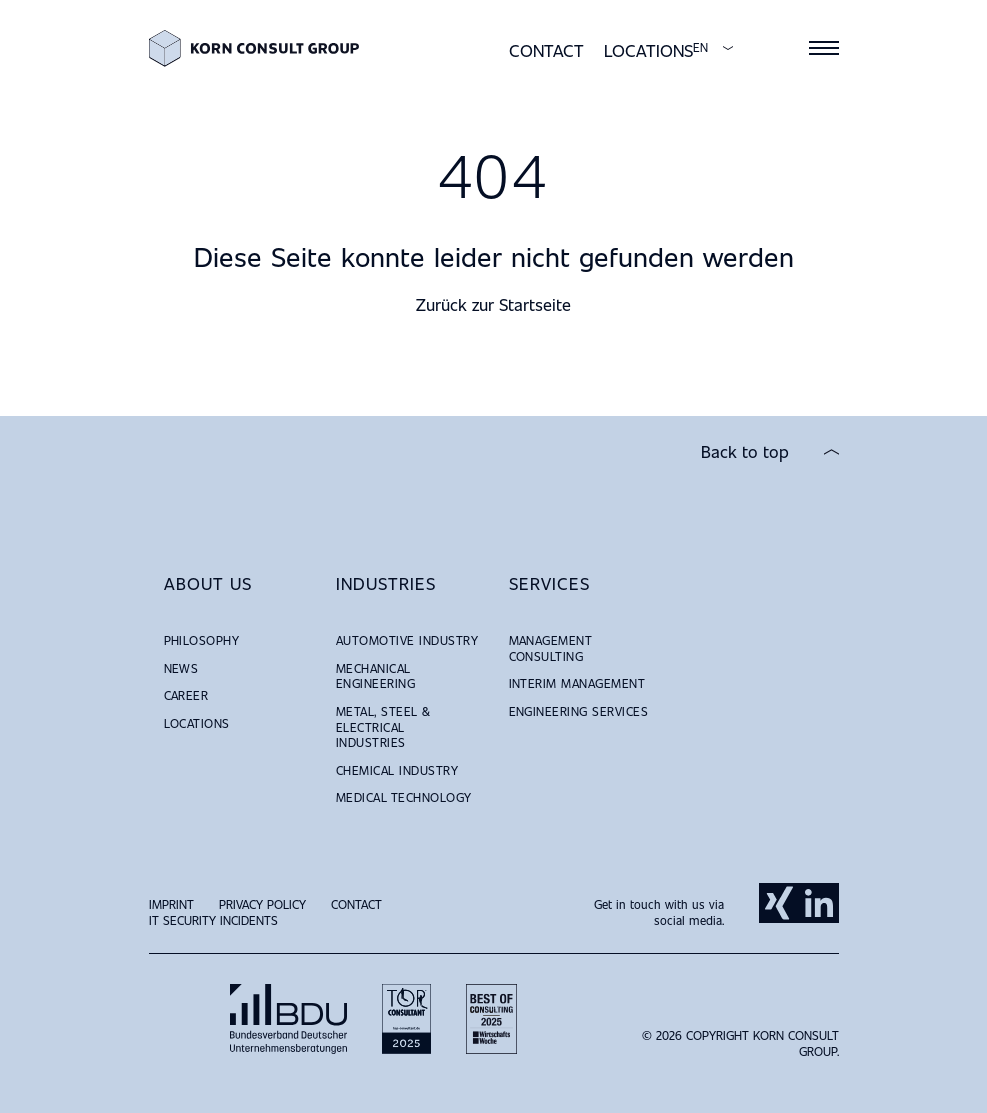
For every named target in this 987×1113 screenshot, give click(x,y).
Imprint (171, 904)
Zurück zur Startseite (493, 304)
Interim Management (577, 683)
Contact (546, 50)
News (181, 668)
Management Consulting (551, 648)
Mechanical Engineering (375, 676)
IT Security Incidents (213, 920)
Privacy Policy (262, 904)
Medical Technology (404, 797)
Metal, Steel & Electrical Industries (383, 726)
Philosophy (202, 640)
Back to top (745, 452)
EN (700, 47)
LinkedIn (819, 903)
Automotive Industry (407, 640)
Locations (648, 50)
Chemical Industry (397, 770)
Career (186, 695)
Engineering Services (579, 711)
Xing (779, 903)
